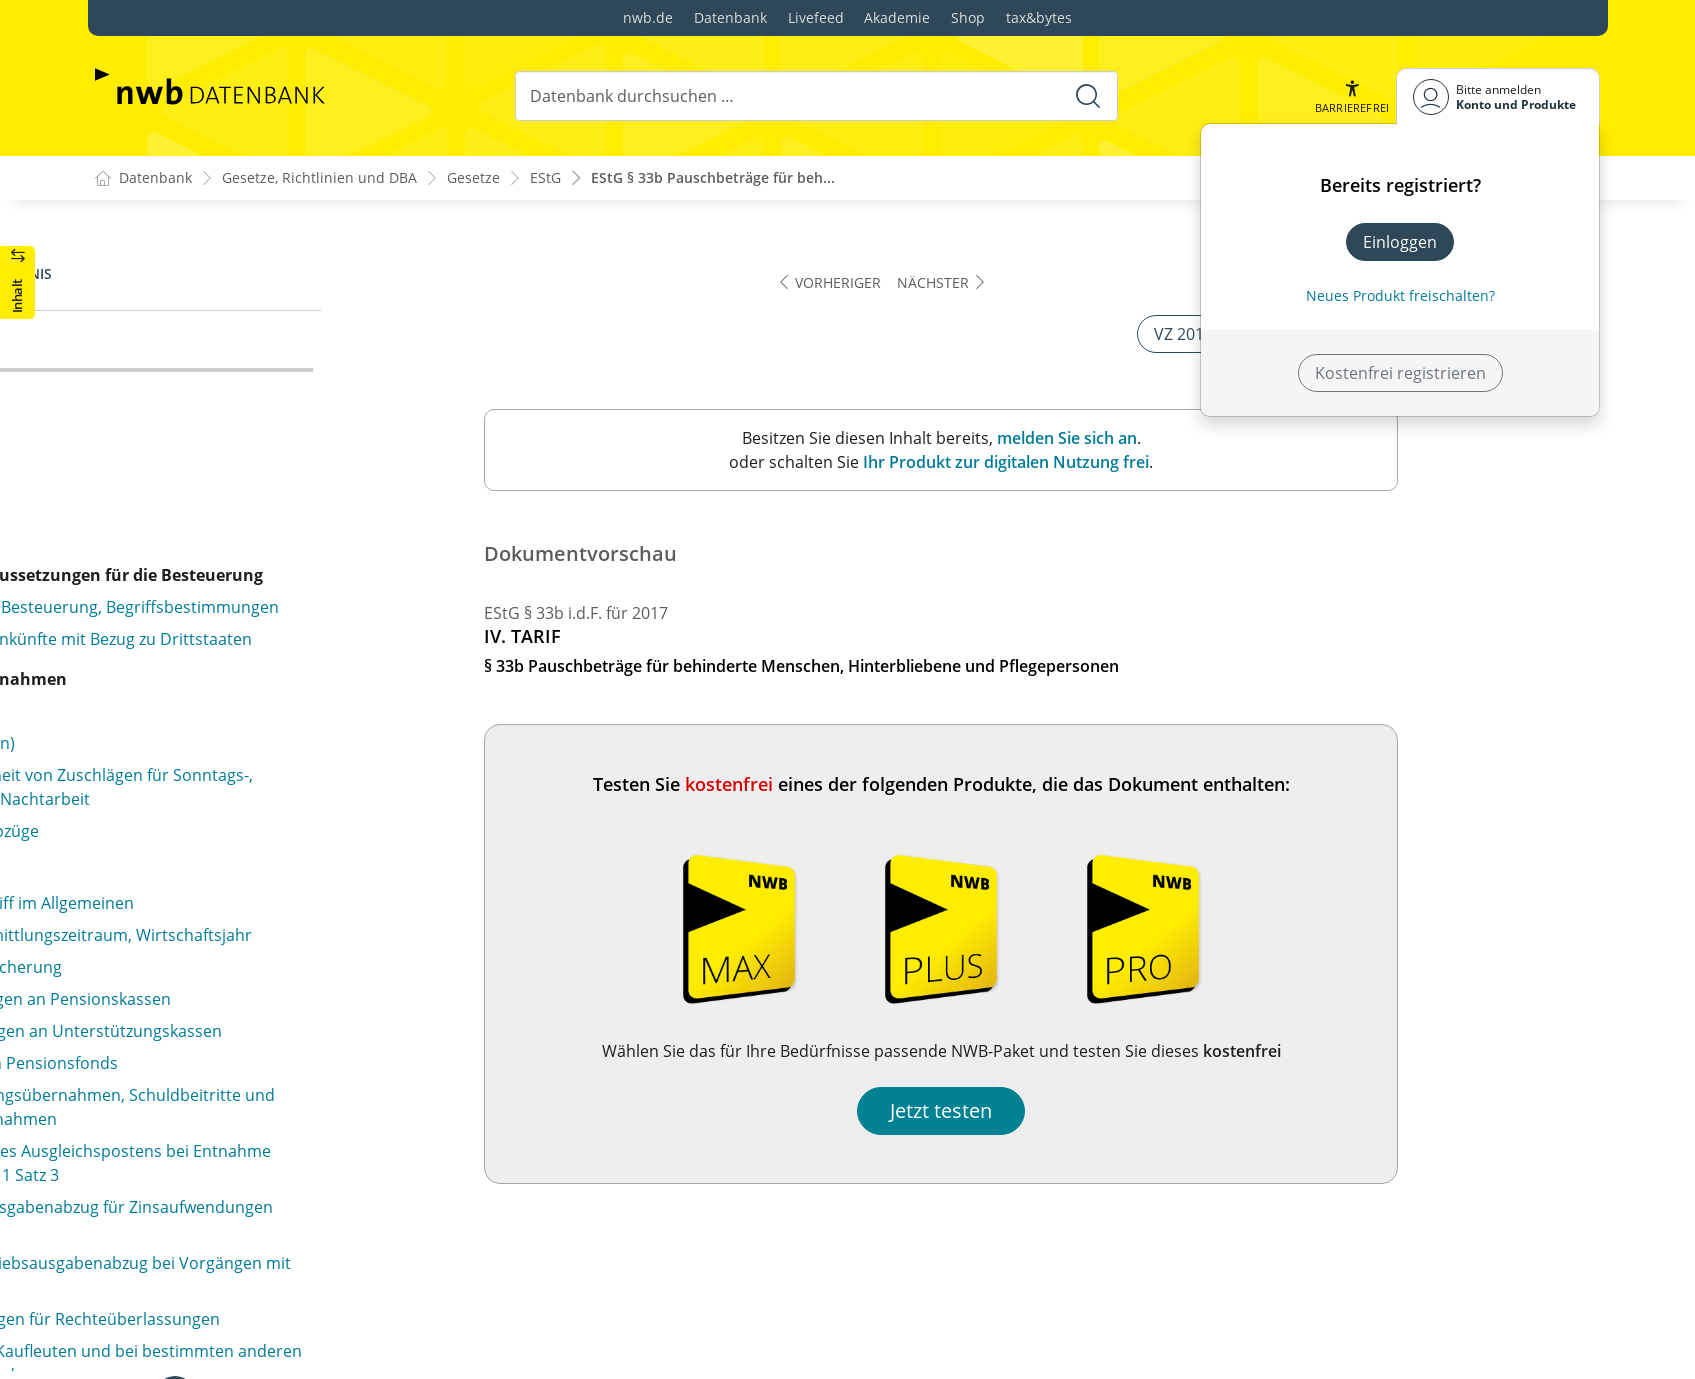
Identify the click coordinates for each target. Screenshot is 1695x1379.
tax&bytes (1039, 17)
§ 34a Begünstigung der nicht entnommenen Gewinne (279, 450)
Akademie (897, 17)
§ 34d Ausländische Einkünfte (238, 681)
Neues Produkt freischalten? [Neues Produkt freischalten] (1400, 295)
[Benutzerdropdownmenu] (1498, 96)
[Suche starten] (1087, 96)
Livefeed (816, 17)
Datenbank (730, 17)
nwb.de (648, 17)
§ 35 (144, 1161)
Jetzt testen (1144, 1111)
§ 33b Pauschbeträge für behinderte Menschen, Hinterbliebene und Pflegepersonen (290, 362)
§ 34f (146, 945)
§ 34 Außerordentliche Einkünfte (232, 406)
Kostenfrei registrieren (1400, 373)
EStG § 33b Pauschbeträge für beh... (713, 178)
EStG (545, 178)
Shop (968, 17)
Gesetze (473, 178)
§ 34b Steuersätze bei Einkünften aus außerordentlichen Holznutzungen (249, 506)
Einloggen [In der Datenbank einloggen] (1400, 242)
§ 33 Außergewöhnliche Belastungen (247, 262)
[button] (1351, 96)
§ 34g (148, 1065)
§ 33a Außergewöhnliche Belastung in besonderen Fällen (299, 306)
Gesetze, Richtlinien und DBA (319, 178)
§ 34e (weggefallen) (200, 777)
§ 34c (148, 649)
